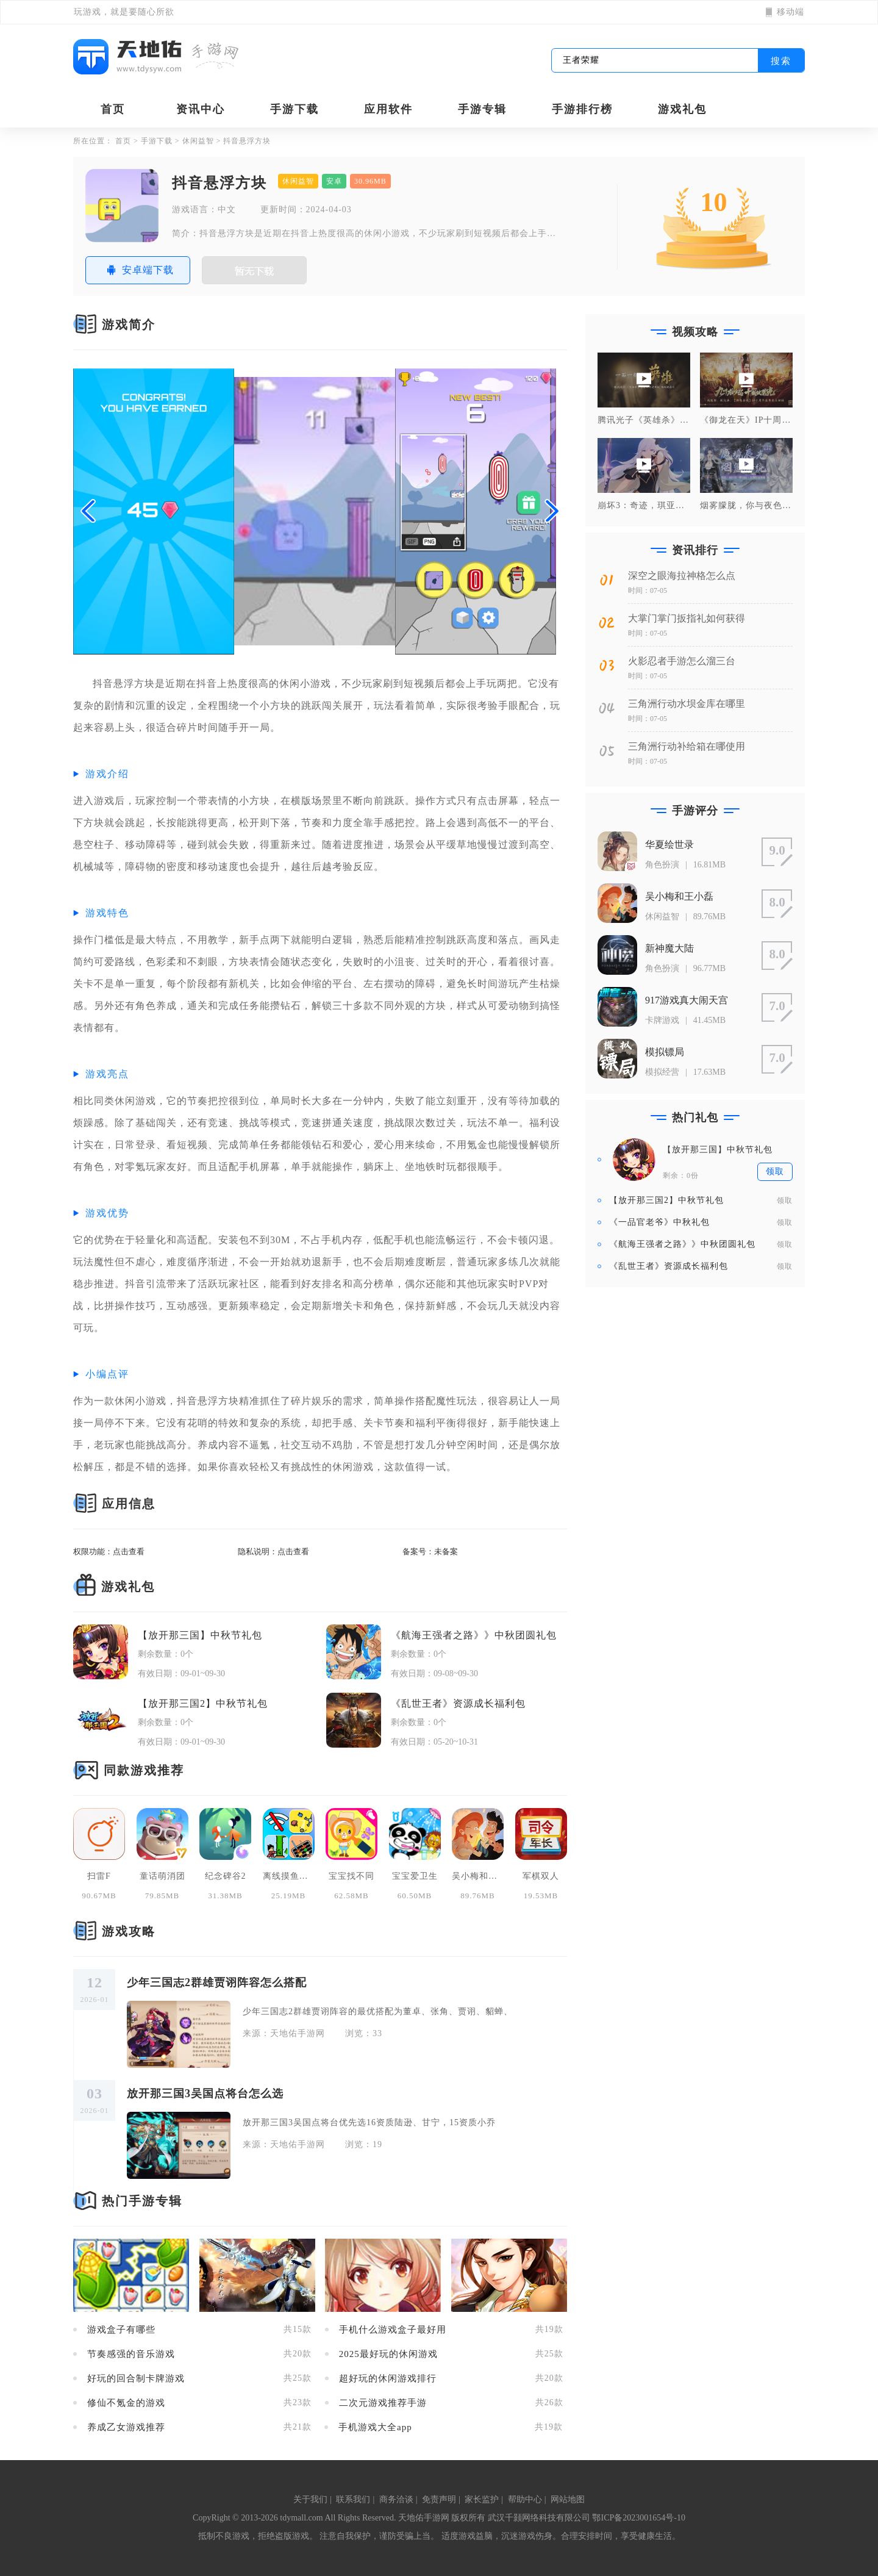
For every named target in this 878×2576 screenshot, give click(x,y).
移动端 (785, 12)
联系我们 (353, 2499)
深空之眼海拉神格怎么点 (681, 575)
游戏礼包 (682, 109)
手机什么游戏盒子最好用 (392, 2329)
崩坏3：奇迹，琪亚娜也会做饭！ (644, 505)
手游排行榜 (582, 109)
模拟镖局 (664, 1052)
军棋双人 (541, 1876)
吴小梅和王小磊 (478, 1876)
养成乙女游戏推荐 (126, 2427)
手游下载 (294, 109)
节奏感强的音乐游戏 (131, 2354)
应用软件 (388, 109)
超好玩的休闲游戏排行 (388, 2378)
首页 (113, 109)
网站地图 (568, 2499)
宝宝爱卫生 (415, 1876)
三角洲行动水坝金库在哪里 (686, 703)
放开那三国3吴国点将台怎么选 (205, 2093)
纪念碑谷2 (225, 1876)
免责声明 (439, 2499)
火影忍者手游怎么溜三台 (681, 661)
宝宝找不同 (351, 1876)
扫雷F (99, 1876)
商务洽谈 (396, 2499)
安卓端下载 (138, 270)
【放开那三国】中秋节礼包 (200, 1635)
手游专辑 (482, 109)
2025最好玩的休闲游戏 (388, 2354)
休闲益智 (198, 141)
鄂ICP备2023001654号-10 (638, 2517)
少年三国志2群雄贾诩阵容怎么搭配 (217, 1982)
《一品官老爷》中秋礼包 (659, 1222)
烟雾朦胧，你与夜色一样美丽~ (746, 505)
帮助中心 (525, 2499)
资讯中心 (200, 109)
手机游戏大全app (375, 2427)
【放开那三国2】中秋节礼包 (203, 1703)
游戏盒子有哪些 (121, 2329)
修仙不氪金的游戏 (126, 2403)
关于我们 (310, 2499)
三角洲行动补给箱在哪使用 (686, 746)
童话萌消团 (162, 1876)
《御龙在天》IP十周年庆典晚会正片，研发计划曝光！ (746, 420)
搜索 (781, 61)
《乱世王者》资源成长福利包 (458, 1703)
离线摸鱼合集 (289, 1876)
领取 (785, 1200)
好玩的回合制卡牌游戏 (136, 2378)
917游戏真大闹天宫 (686, 1000)
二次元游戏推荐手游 (383, 2403)
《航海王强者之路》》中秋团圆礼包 (474, 1635)
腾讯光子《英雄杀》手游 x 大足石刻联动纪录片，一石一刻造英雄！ (644, 420)
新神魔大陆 (669, 948)
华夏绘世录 (669, 844)
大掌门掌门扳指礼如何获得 (686, 618)
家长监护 (482, 2499)
